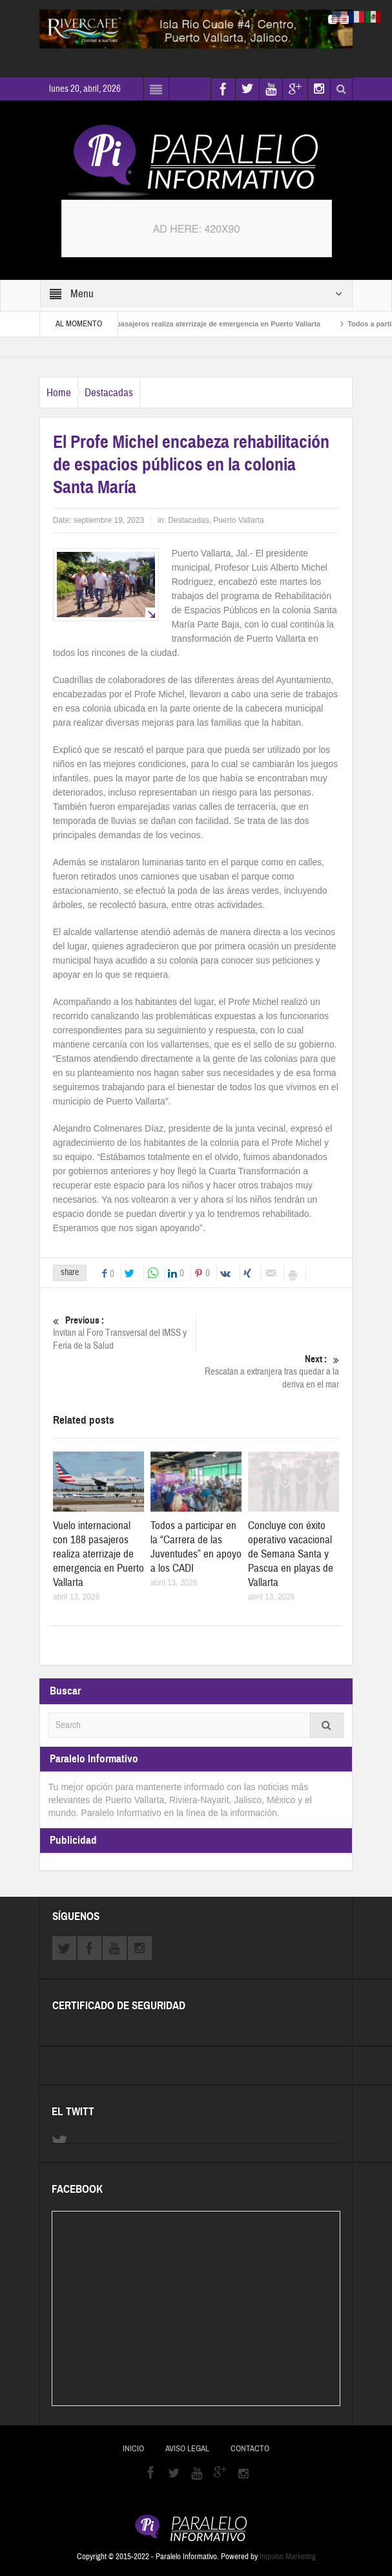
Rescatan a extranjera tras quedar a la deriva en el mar (267, 1372)
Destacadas (109, 392)
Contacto (250, 2449)
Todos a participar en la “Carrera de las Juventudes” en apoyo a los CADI (196, 1547)
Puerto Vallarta (238, 520)
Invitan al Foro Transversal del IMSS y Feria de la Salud (124, 1333)
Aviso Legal (187, 2449)
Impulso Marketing (288, 2556)
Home (58, 392)
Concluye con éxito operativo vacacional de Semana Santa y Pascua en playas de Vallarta (290, 1554)
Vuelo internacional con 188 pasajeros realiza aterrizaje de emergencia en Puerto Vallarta (184, 324)
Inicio (133, 2449)
